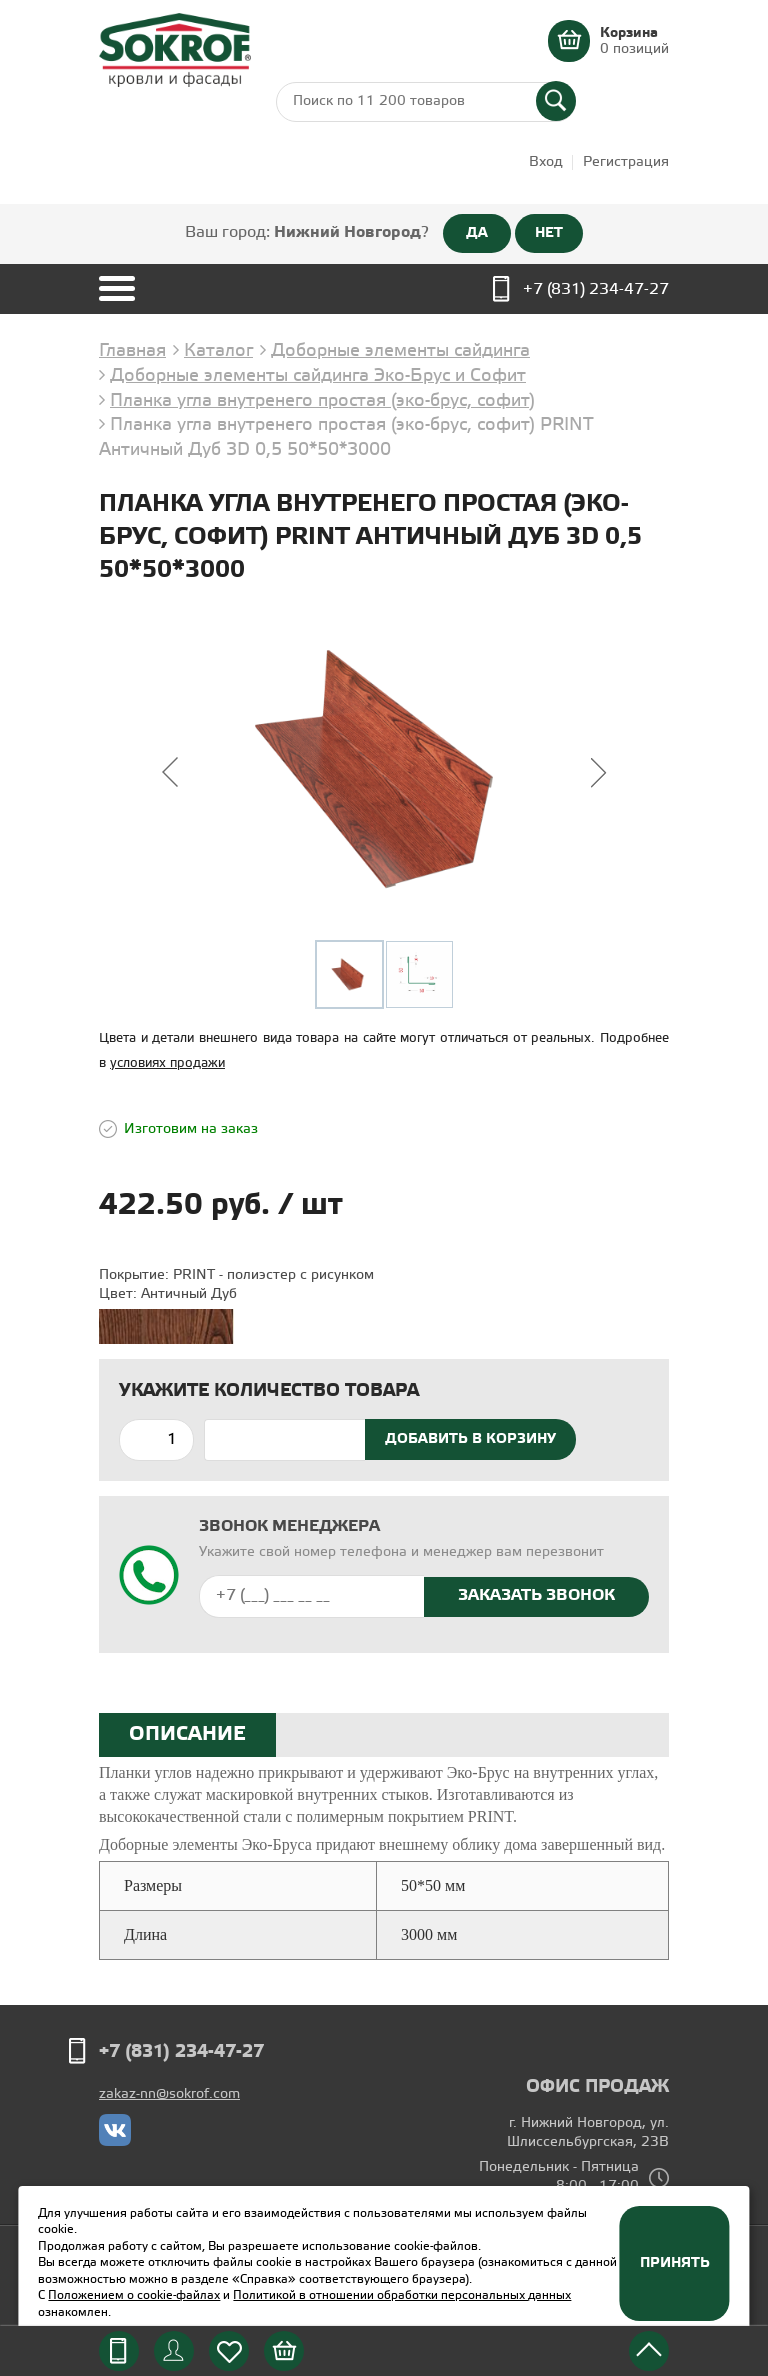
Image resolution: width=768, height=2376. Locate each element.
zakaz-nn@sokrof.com (169, 2094)
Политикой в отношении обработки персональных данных (402, 2295)
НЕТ (549, 233)
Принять (675, 2263)
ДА (477, 233)
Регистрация (626, 162)
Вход (546, 162)
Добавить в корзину (470, 1439)
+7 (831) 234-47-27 (596, 289)
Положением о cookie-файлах (134, 2295)
